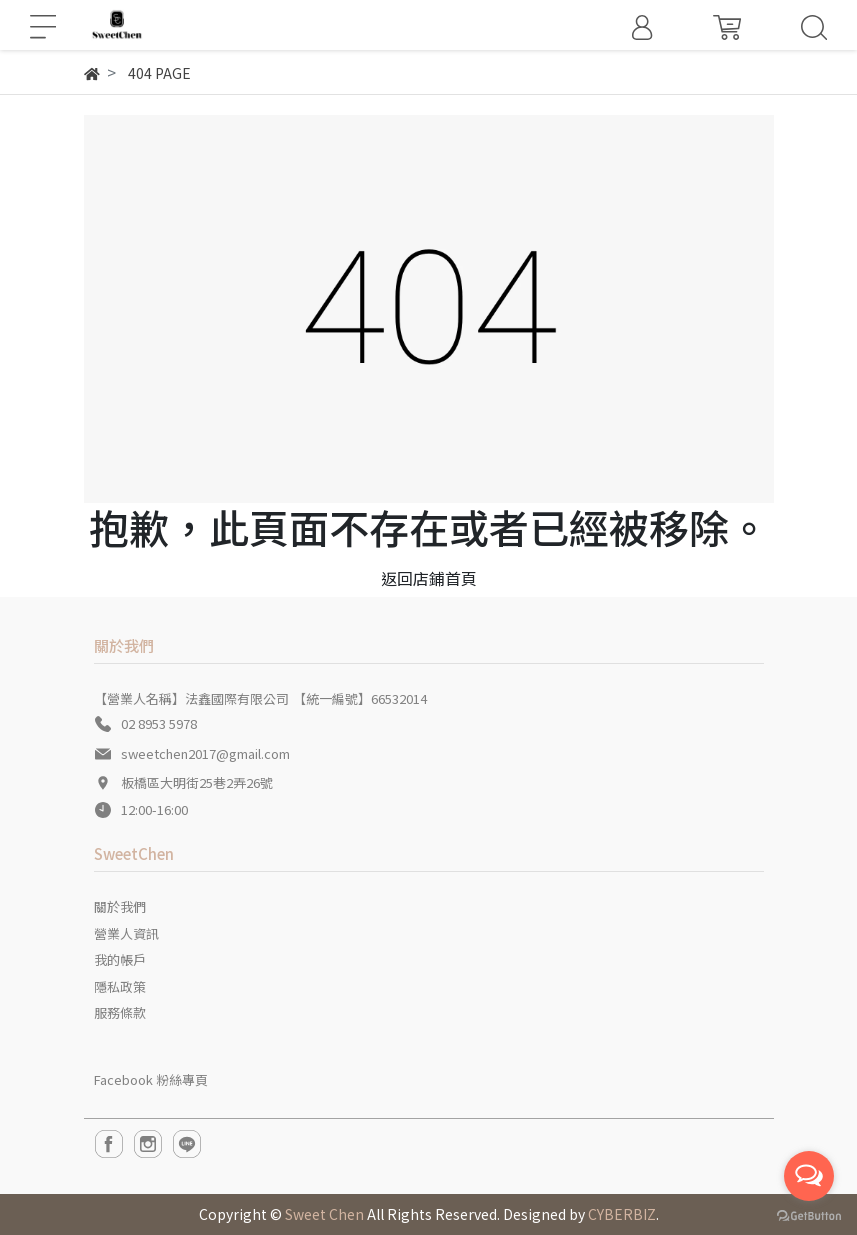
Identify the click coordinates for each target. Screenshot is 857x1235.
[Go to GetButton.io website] (809, 1214)
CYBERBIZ (622, 1214)
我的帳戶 (120, 959)
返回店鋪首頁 (429, 578)
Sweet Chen (324, 1214)
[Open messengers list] (809, 1176)
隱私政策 (120, 986)
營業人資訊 (126, 933)
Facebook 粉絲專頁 (151, 1079)
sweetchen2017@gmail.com (205, 753)
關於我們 (120, 906)
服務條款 (120, 1012)
